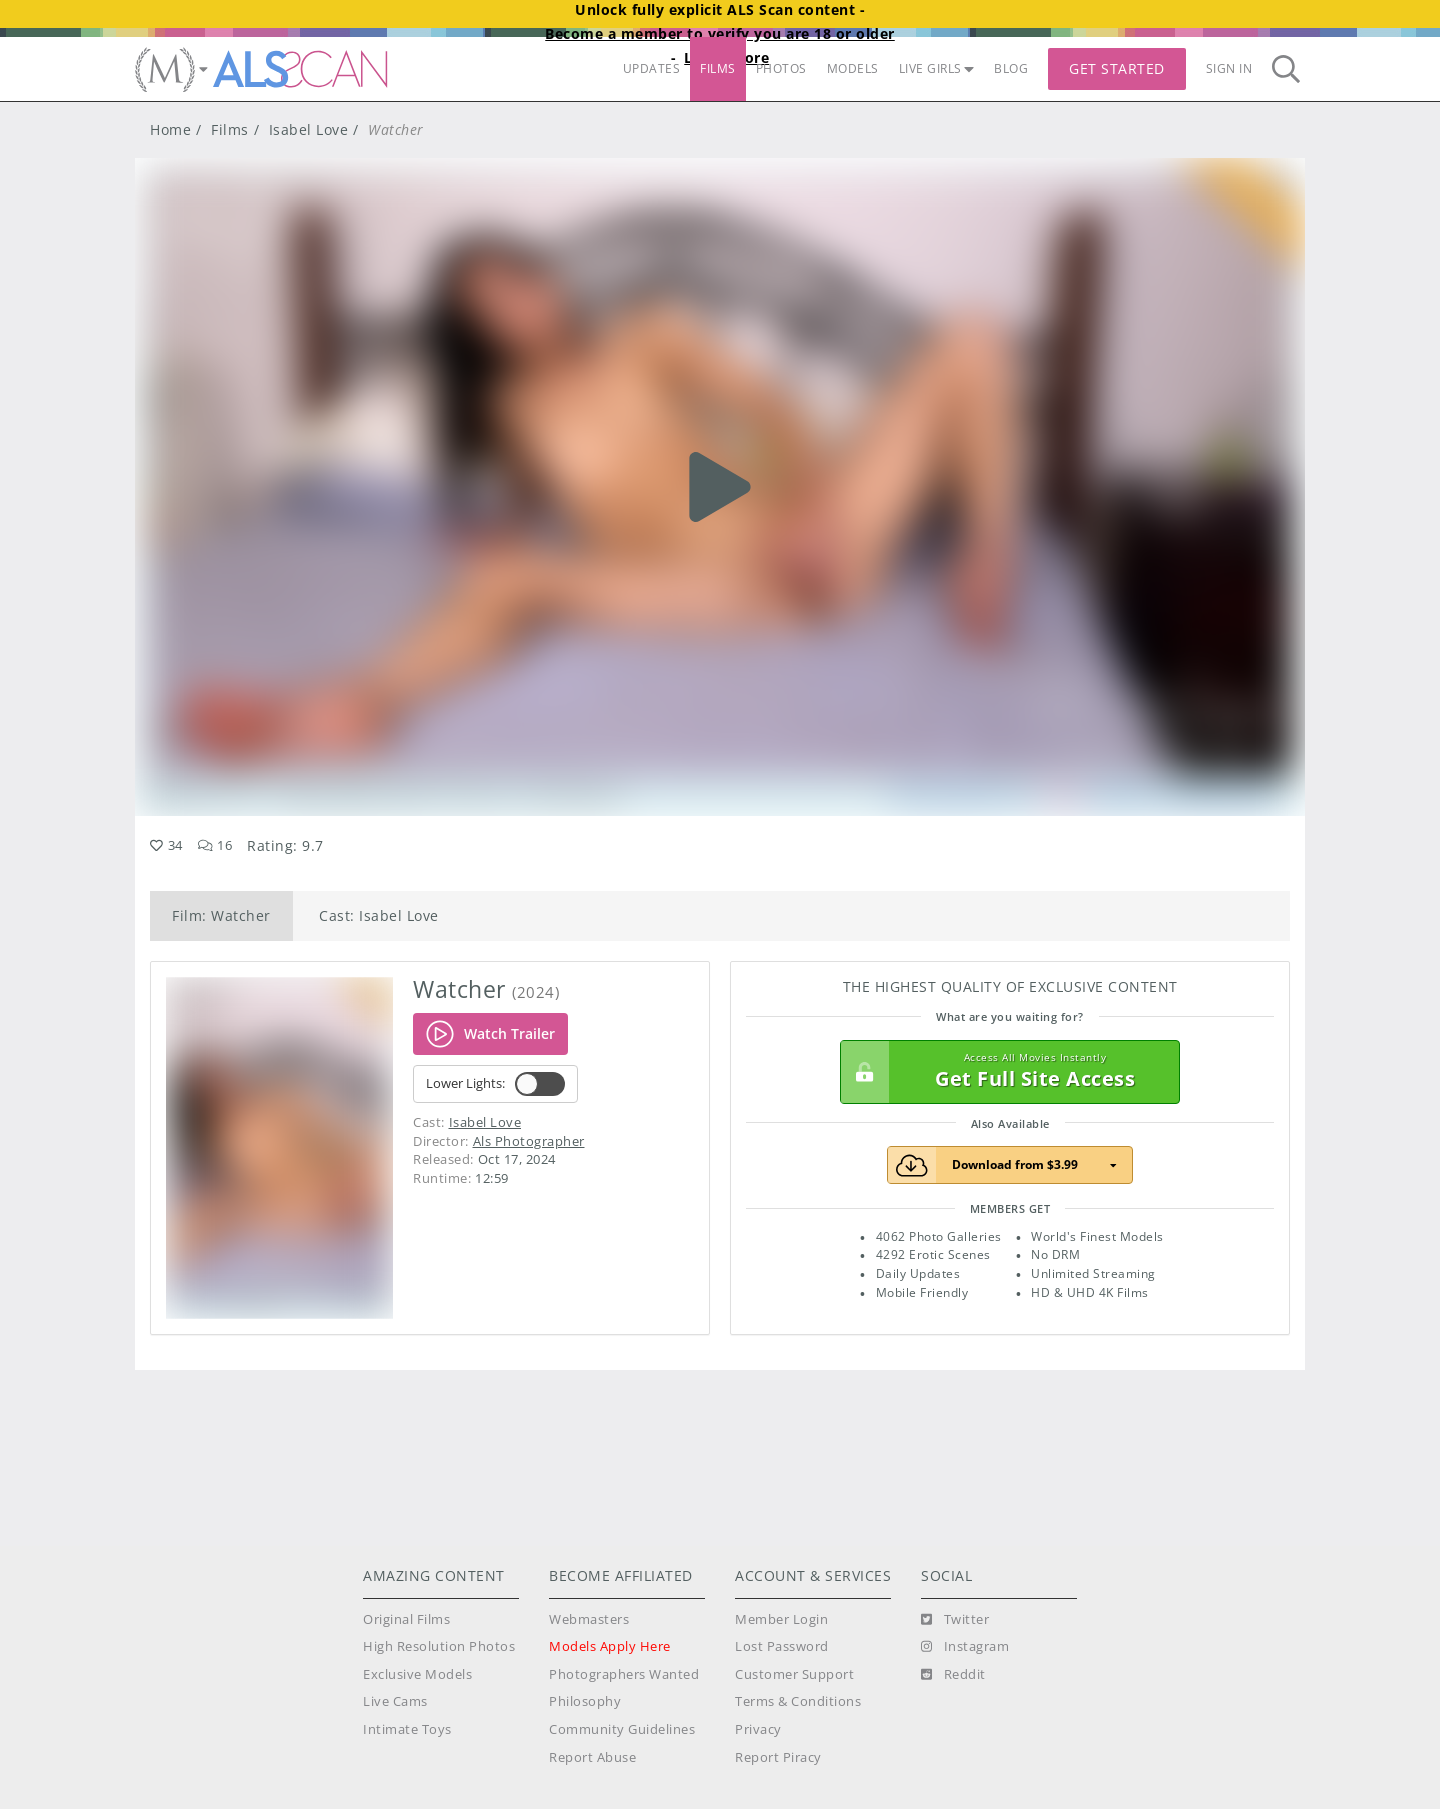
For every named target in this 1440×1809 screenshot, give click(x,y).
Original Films (406, 1619)
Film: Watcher (221, 915)
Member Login (781, 1619)
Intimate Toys (407, 1729)
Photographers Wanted (624, 1674)
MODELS (853, 68)
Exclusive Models (417, 1674)
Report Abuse (592, 1757)
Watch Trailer (490, 1034)
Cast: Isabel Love (379, 915)
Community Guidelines (622, 1729)
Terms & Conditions (798, 1701)
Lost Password (782, 1646)
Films (230, 129)
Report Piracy (778, 1757)
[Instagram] (965, 1647)
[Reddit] (953, 1675)
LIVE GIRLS (937, 68)
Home (170, 129)
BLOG (1011, 68)
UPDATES (652, 68)
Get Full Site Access (1005, 1072)
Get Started (1117, 68)
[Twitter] (955, 1620)
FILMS (718, 68)
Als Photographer (529, 1141)
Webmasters (589, 1619)
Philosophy (585, 1701)
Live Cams (395, 1701)
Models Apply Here (610, 1646)
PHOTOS (781, 68)
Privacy (758, 1729)
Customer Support (794, 1674)
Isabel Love (309, 129)
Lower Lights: (495, 1084)
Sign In (1229, 68)
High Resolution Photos (439, 1646)
